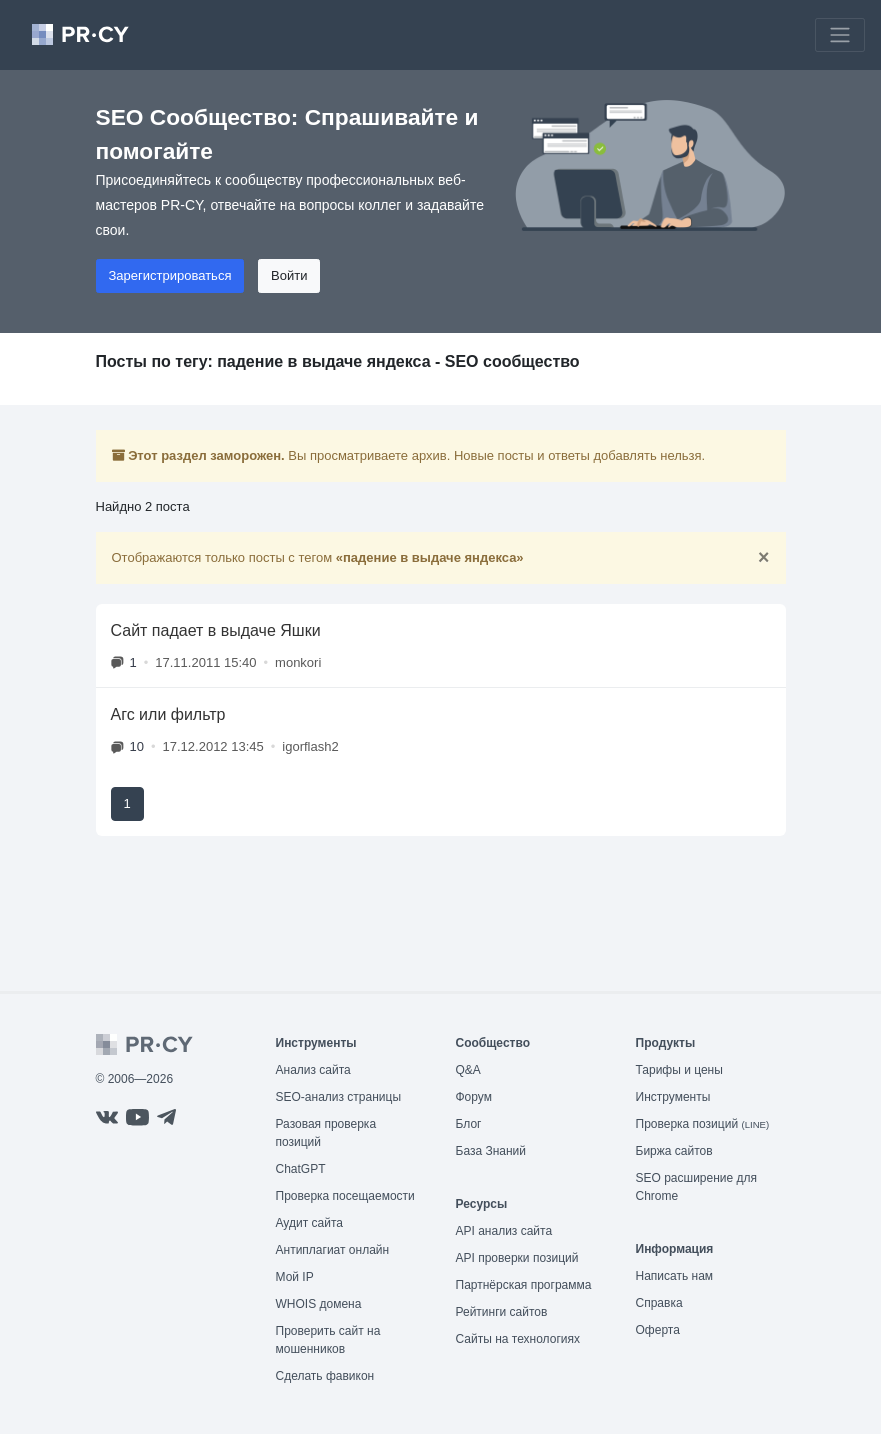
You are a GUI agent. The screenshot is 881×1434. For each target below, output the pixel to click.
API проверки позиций (517, 1258)
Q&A (468, 1070)
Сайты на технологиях (518, 1339)
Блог (469, 1124)
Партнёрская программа (524, 1285)
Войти (289, 275)
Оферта (658, 1330)
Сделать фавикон (325, 1376)
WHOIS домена (319, 1304)
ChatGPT (301, 1169)
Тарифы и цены (679, 1070)
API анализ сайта (504, 1231)
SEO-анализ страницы (339, 1097)
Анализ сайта (313, 1070)
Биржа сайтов (674, 1151)
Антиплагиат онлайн (333, 1250)
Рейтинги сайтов (502, 1312)
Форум (474, 1097)
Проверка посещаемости (345, 1196)
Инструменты (673, 1097)
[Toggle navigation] (840, 35)
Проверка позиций (703, 1124)
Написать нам (675, 1276)
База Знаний (491, 1151)
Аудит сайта (309, 1223)
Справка (659, 1303)
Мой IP (295, 1277)
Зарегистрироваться (170, 275)
